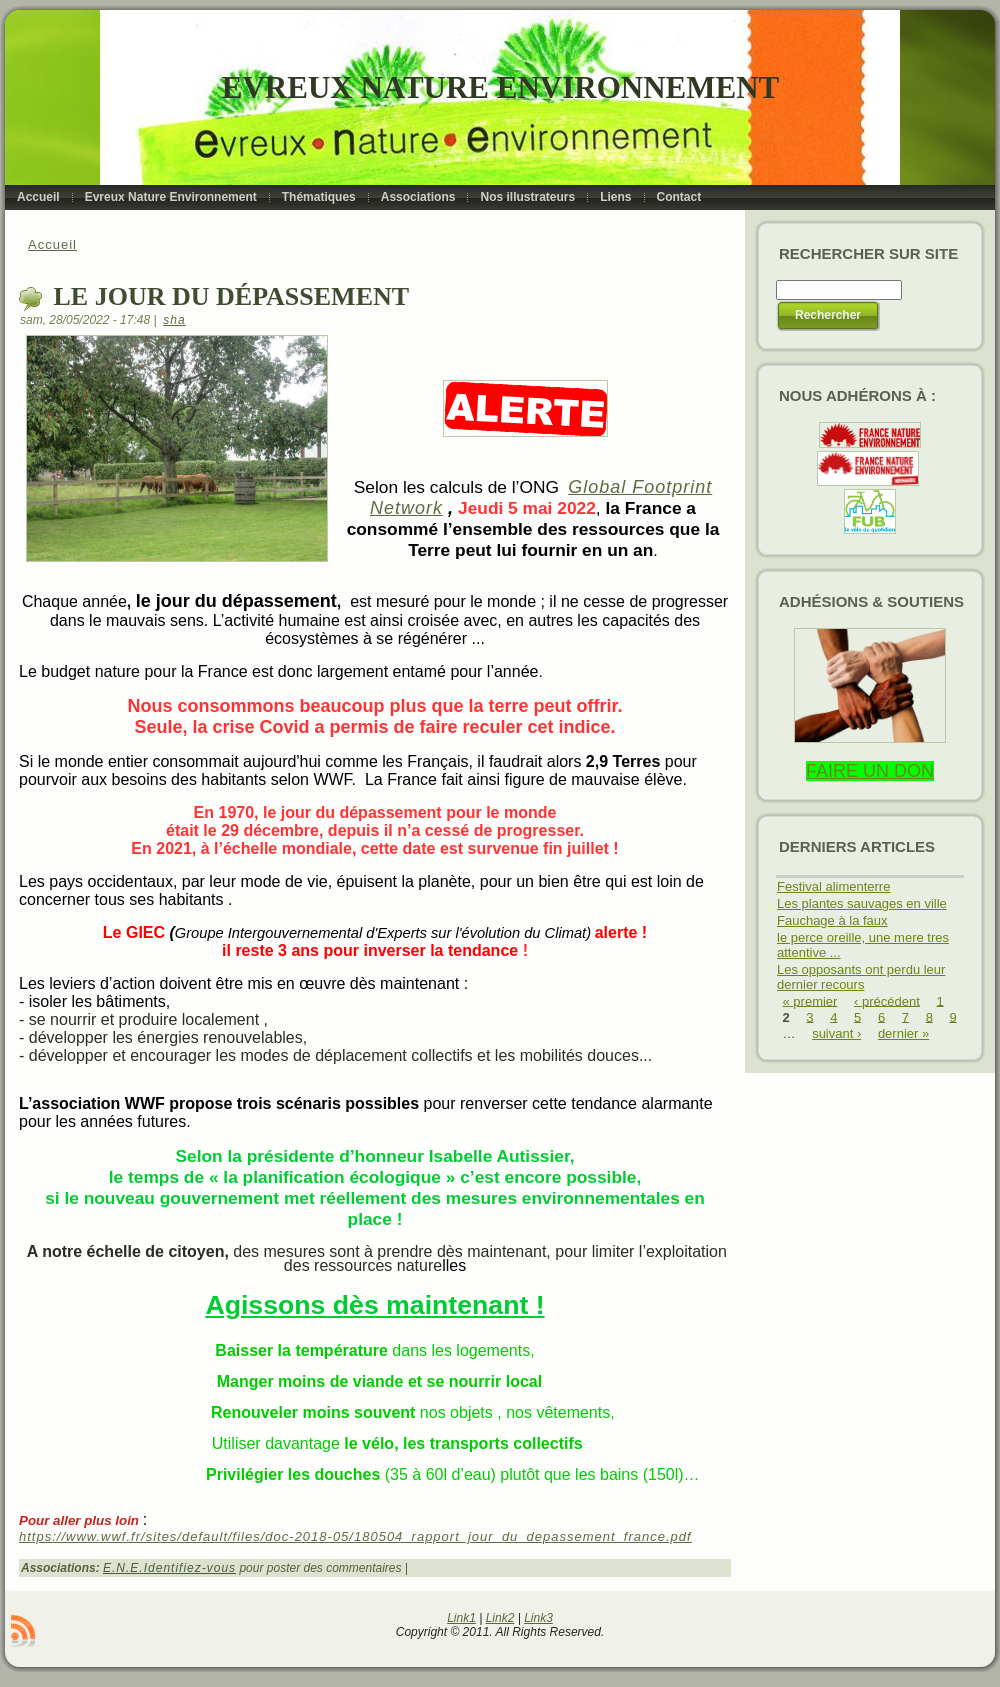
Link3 (538, 1618)
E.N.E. (123, 1568)
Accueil (52, 244)
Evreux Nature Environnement (500, 87)
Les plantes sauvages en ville (862, 903)
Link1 (461, 1618)
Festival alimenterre (833, 886)
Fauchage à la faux (832, 920)
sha (174, 320)
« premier (810, 1000)
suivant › (836, 1033)
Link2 (500, 1618)
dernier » (903, 1033)
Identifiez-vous (190, 1568)
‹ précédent (887, 1000)
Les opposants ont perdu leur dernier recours (861, 977)
